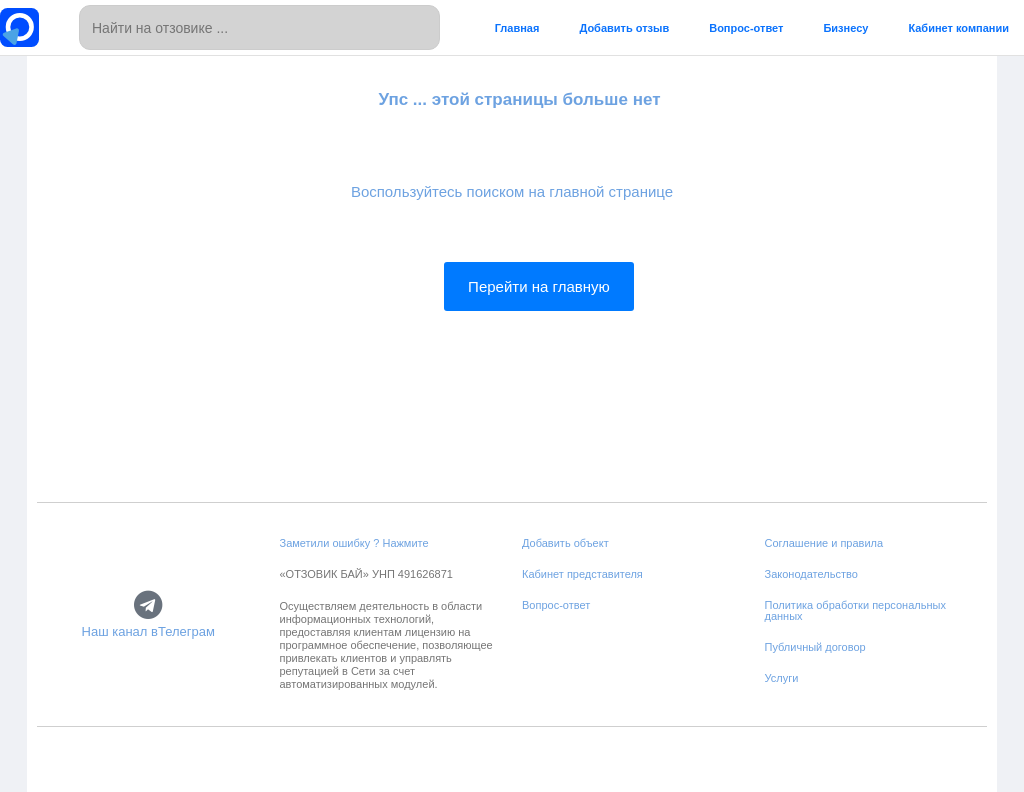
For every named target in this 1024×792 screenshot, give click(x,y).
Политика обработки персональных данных (855, 610)
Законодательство (811, 574)
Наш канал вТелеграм (148, 631)
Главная (517, 28)
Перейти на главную (539, 286)
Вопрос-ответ (746, 28)
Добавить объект (565, 543)
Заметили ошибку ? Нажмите (354, 543)
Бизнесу (845, 28)
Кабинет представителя (582, 574)
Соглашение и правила (824, 543)
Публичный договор (815, 647)
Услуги (782, 678)
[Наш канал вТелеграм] (148, 605)
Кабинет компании (958, 28)
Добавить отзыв (624, 28)
